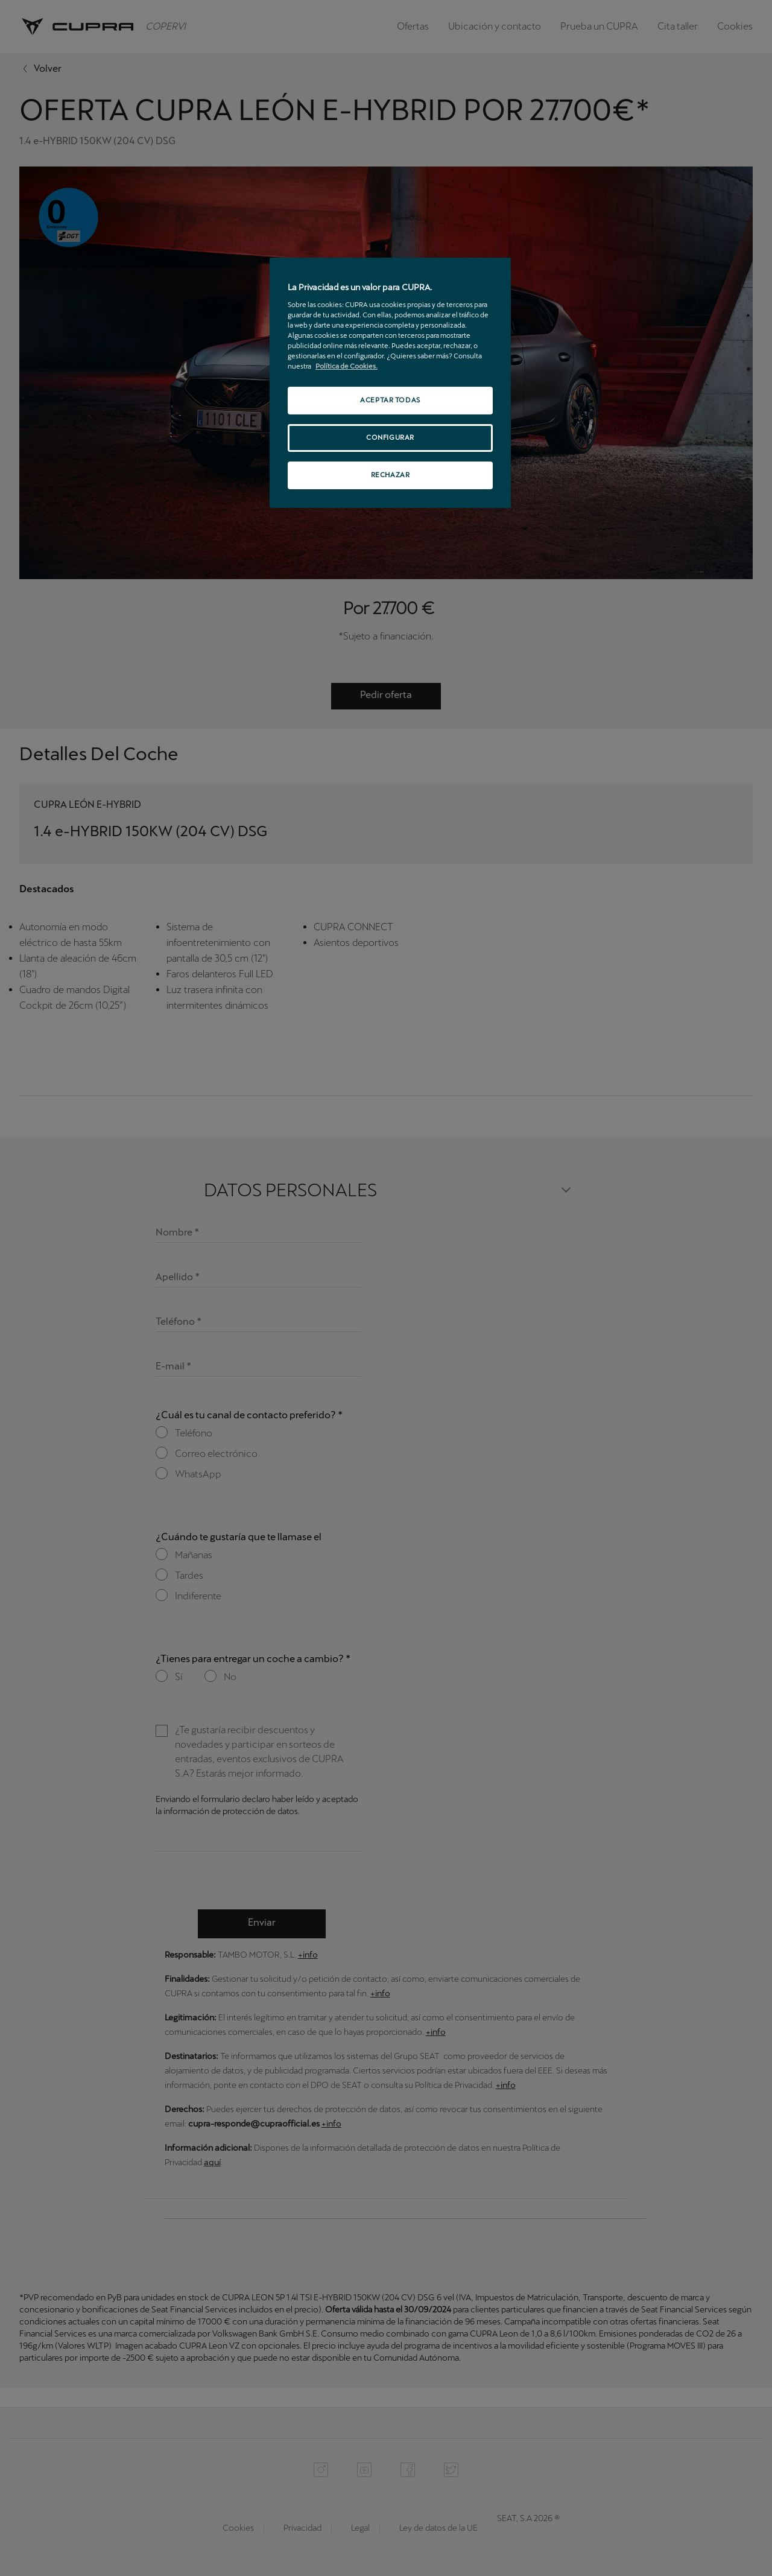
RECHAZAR (390, 475)
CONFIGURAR (390, 437)
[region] (390, 383)
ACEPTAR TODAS (390, 400)
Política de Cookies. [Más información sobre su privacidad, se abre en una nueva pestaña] (346, 366)
